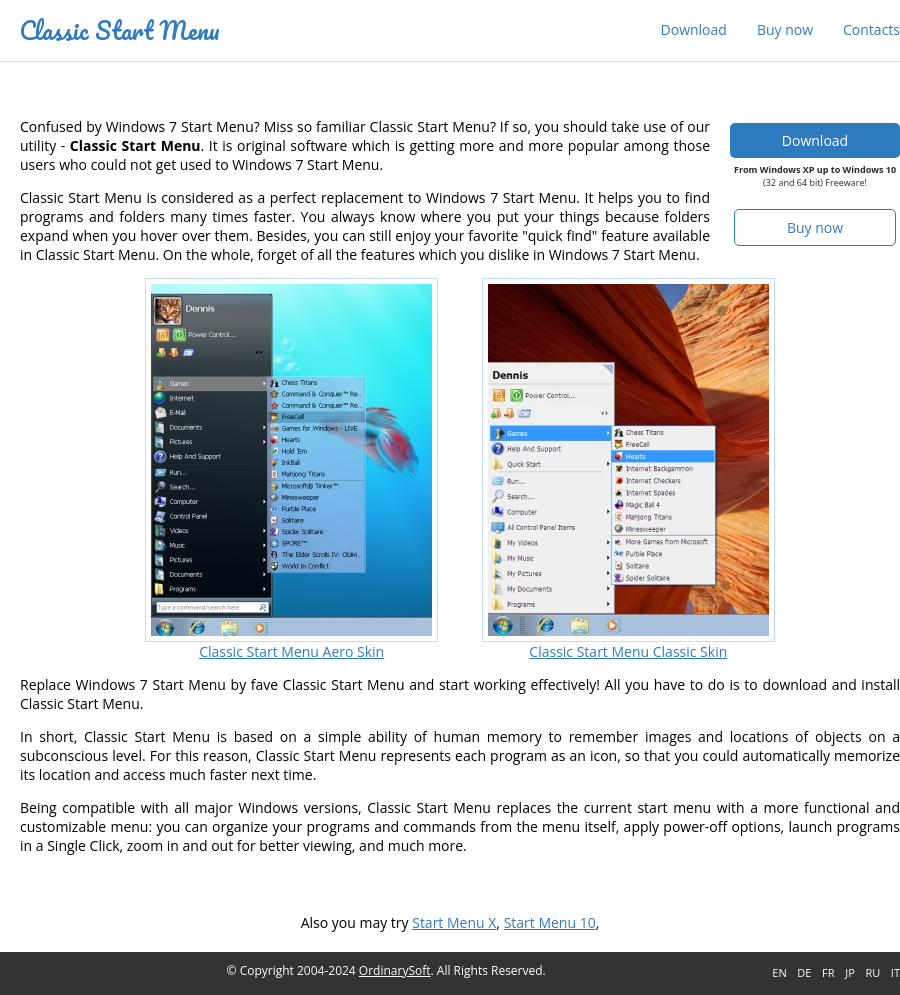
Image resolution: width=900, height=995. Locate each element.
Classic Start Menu (120, 30)
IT (895, 972)
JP (850, 972)
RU (872, 972)
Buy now (785, 29)
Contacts (871, 29)
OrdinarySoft (395, 970)
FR (828, 972)
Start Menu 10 (550, 922)
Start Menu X (454, 922)
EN (779, 972)
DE (804, 972)
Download (694, 29)
